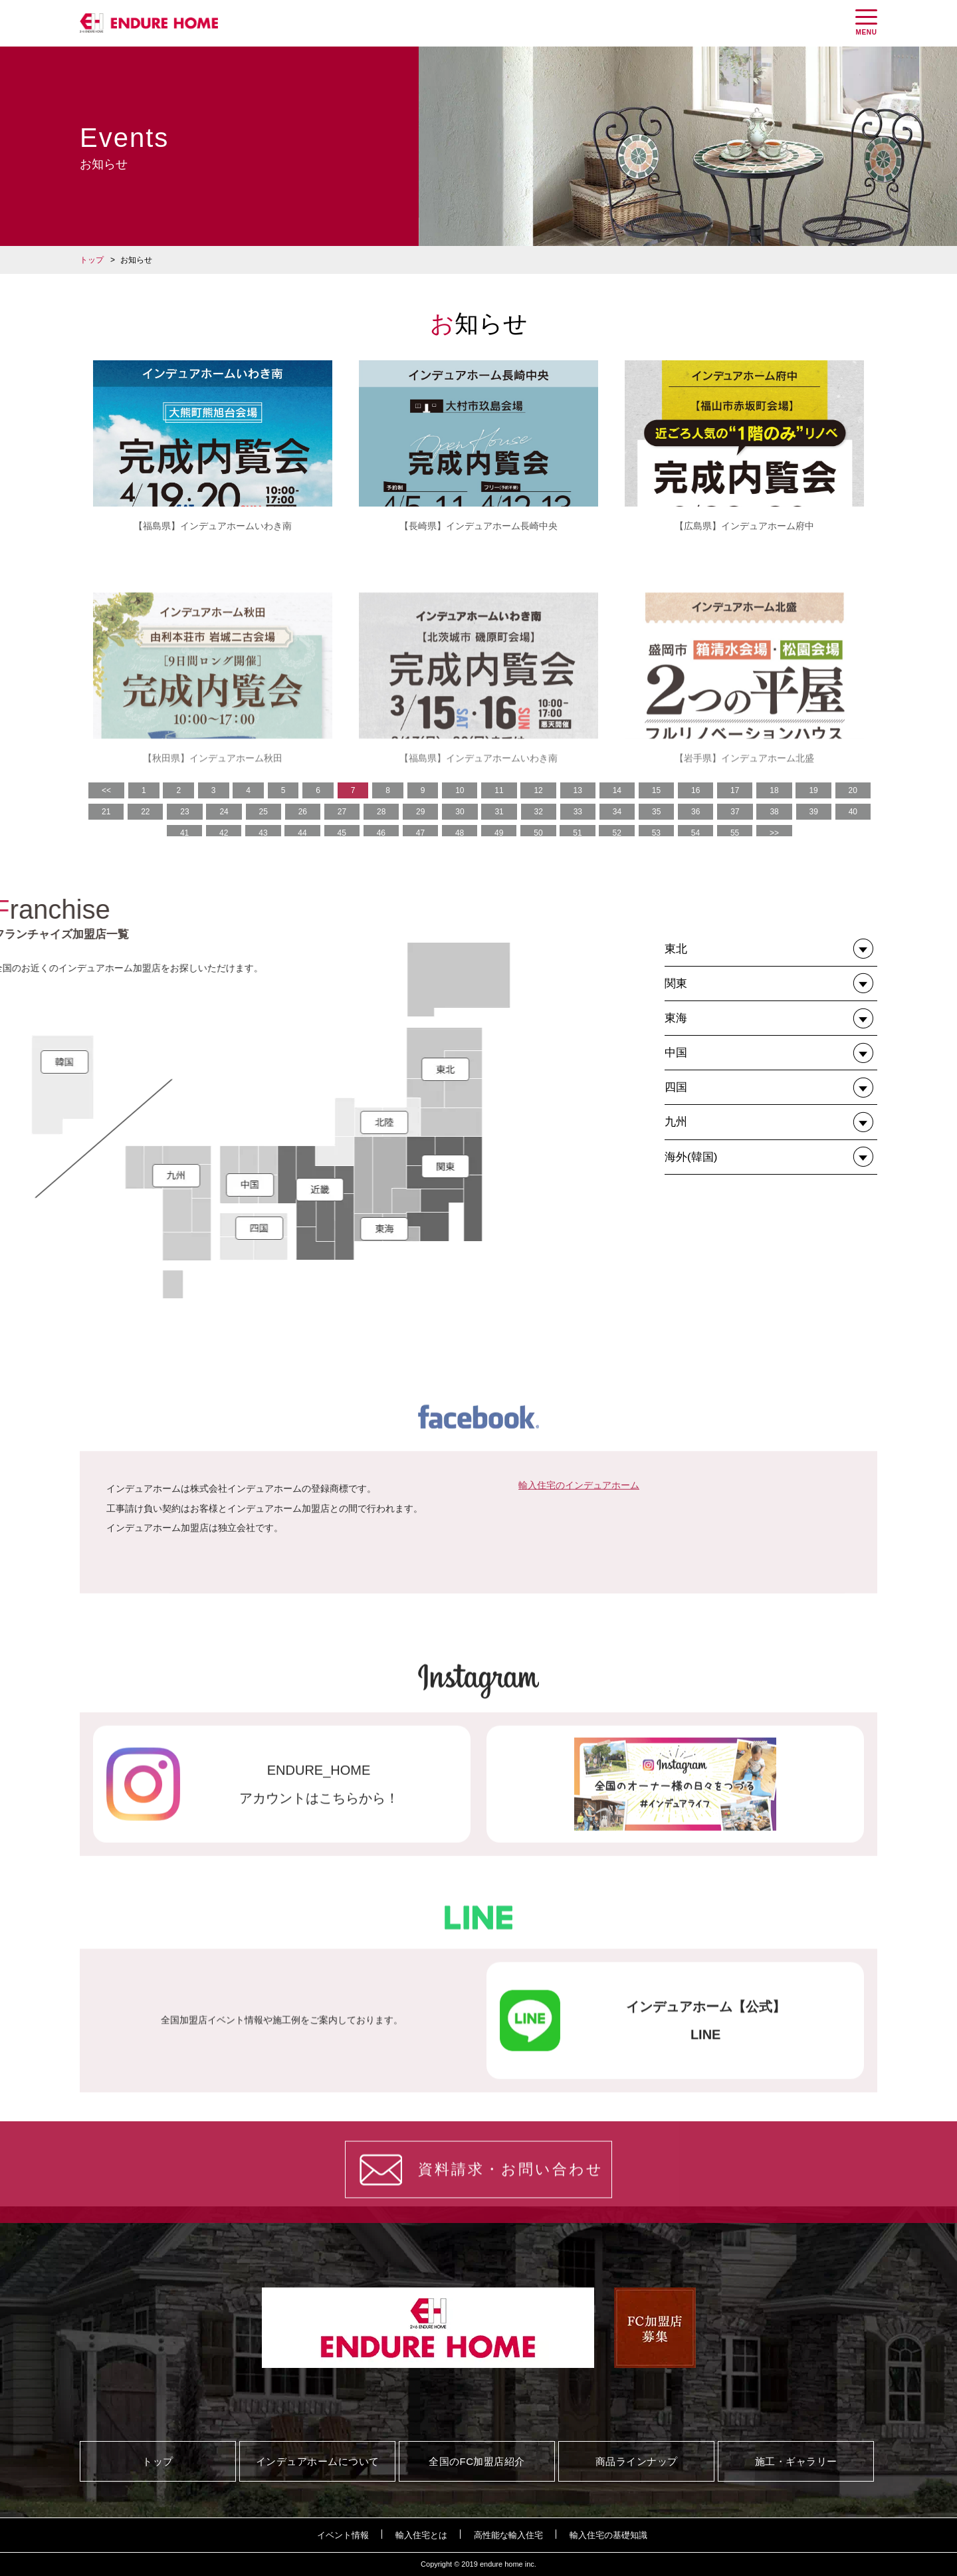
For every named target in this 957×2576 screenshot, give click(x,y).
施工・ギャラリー (796, 2461)
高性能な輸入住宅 (508, 2535)
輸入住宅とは (421, 2535)
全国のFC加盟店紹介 (477, 2461)
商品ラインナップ (636, 2461)
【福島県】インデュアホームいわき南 (213, 526)
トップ (92, 260)
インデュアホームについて (317, 2461)
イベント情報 (343, 2535)
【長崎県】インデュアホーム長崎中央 (478, 526)
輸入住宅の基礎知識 (608, 2535)
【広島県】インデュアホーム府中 (744, 526)
